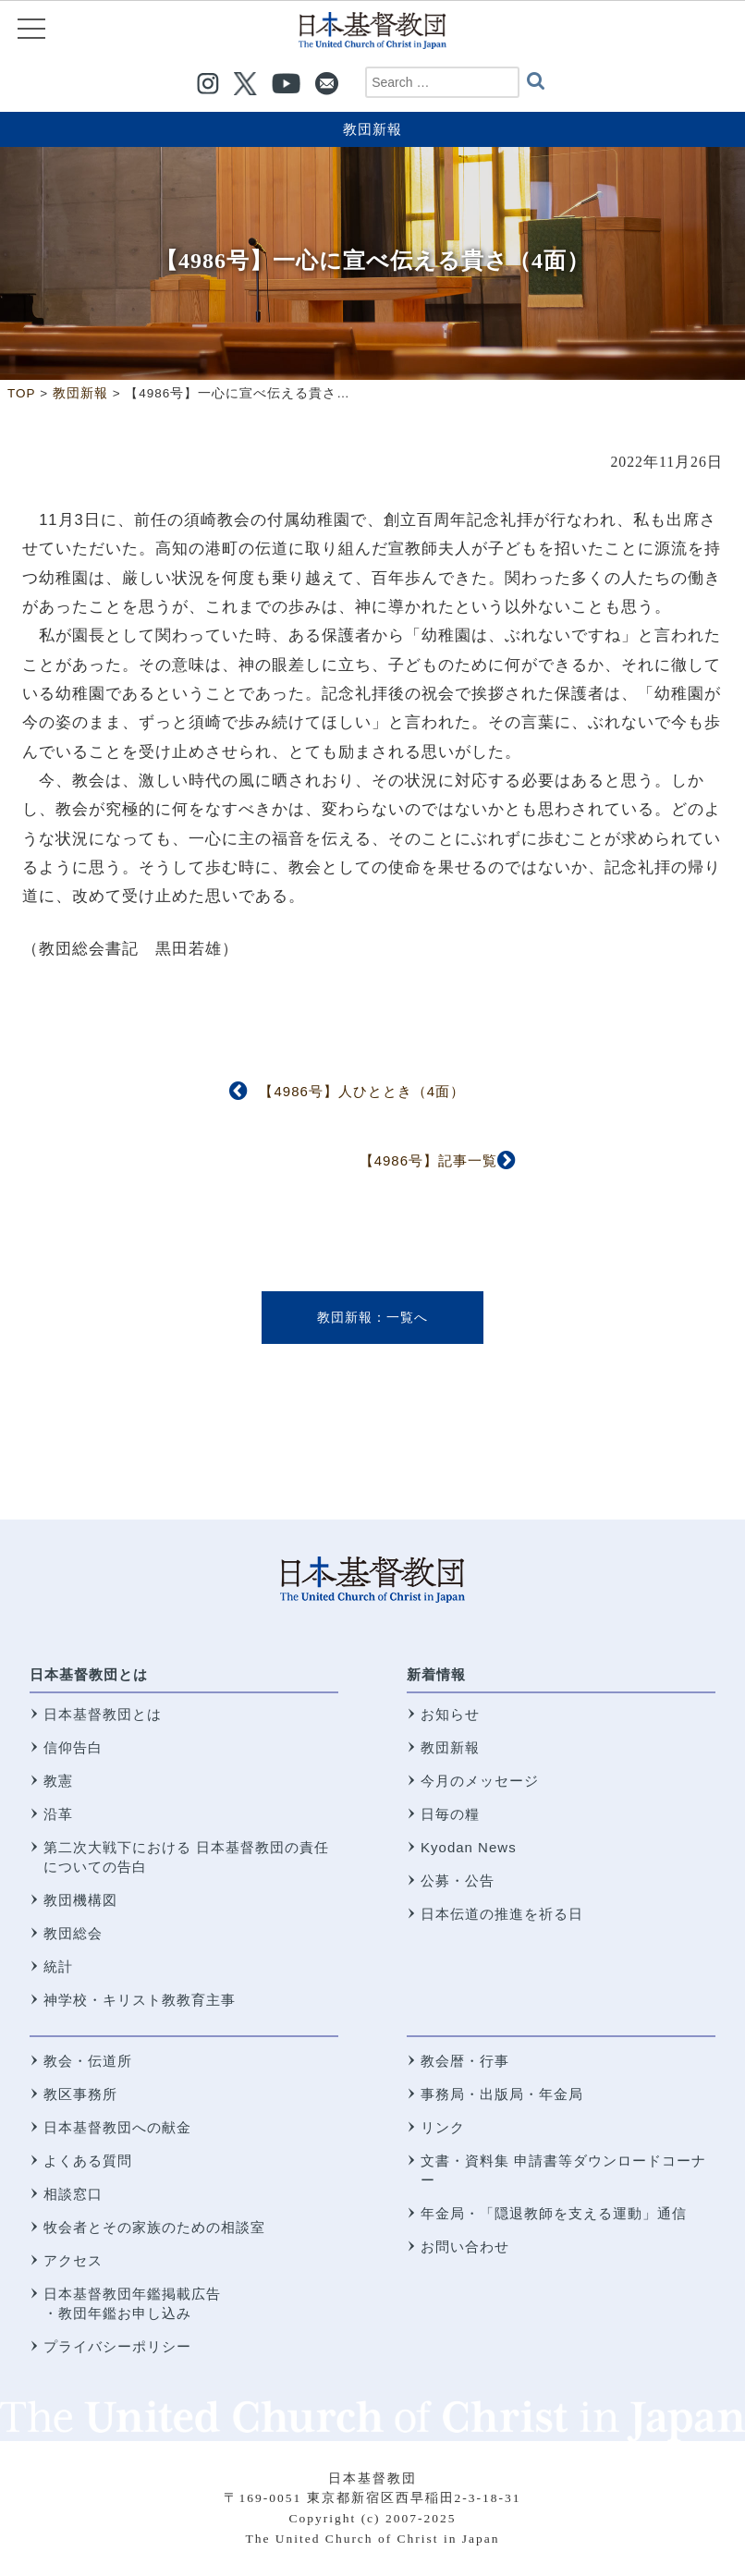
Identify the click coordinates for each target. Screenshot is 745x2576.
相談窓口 (73, 2194)
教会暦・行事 (465, 2061)
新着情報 (436, 1674)
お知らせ (450, 1714)
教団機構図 (80, 1900)
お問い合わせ (465, 2246)
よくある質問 (87, 2160)
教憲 (58, 1781)
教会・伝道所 (87, 2061)
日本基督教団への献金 (117, 2127)
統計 (58, 1966)
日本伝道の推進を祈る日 (502, 1914)
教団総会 (73, 1933)
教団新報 (372, 129)
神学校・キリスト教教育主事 (139, 2000)
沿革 (58, 1814)
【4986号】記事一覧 (428, 1160)
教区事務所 (80, 2094)
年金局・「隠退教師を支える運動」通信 (554, 2213)
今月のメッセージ (480, 1781)
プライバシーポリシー (117, 2346)
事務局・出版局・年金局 (502, 2094)
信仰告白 (73, 1747)
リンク (443, 2127)
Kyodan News (469, 1847)
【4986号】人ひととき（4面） (362, 1091)
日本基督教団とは (89, 1674)
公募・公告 (458, 1880)
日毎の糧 (450, 1814)
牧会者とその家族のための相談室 (154, 2227)
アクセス (73, 2260)
